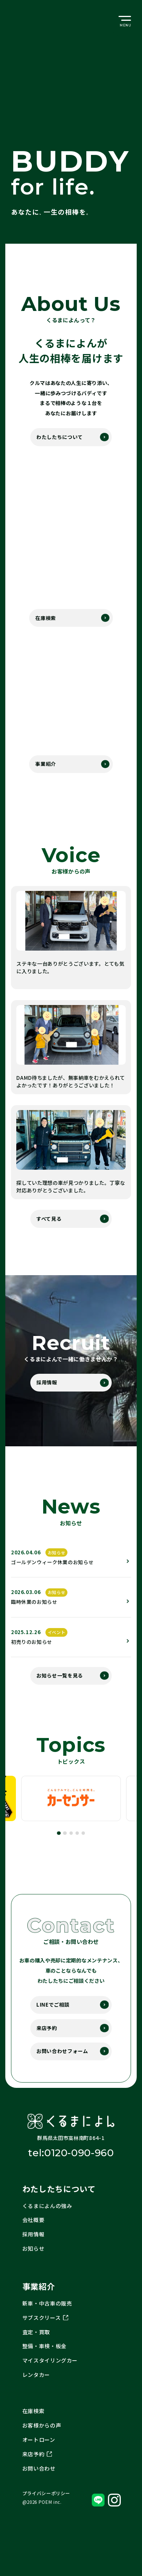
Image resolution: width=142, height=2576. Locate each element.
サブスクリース (45, 2337)
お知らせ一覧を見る (57, 1688)
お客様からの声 (41, 2446)
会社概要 (33, 2239)
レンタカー (36, 2395)
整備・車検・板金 (44, 2366)
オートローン (38, 2460)
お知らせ (33, 2268)
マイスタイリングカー (50, 2381)
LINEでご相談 (50, 2019)
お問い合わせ (39, 2490)
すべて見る (46, 1225)
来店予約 (44, 2044)
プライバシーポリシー (46, 2515)
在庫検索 (44, 621)
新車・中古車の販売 (47, 2323)
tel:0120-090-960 (71, 2172)
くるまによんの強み (47, 2225)
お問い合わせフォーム (60, 2069)
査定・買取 (36, 2352)
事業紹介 (44, 769)
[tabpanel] (71, 1812)
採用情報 (44, 1390)
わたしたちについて (57, 438)
